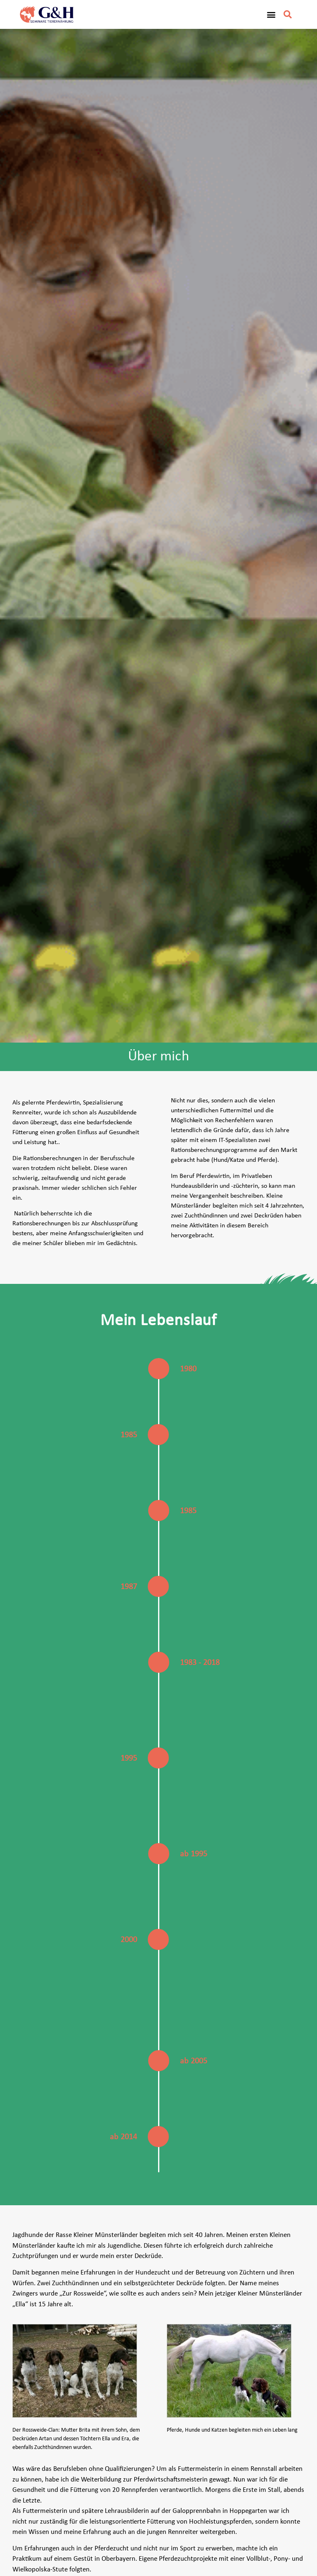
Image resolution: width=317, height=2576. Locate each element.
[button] (271, 14)
